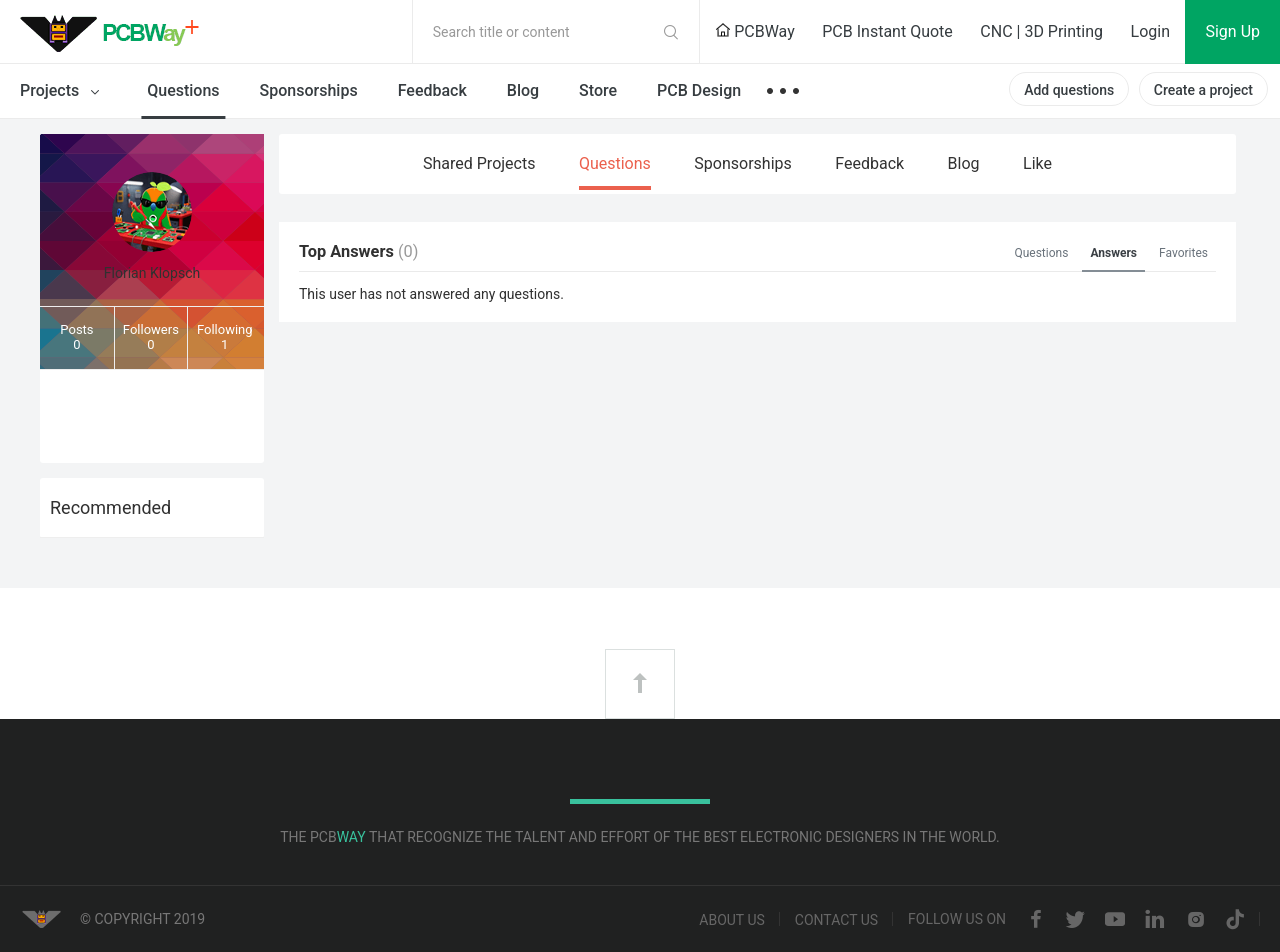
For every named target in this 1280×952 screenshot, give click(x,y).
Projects (63, 92)
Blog (523, 90)
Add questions (1069, 90)
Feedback (432, 90)
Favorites (1183, 253)
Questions (183, 90)
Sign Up (1232, 31)
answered (440, 294)
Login (1150, 31)
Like (1037, 163)
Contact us (836, 920)
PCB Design (699, 90)
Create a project (1203, 90)
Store (598, 90)
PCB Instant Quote (887, 31)
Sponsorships (309, 90)
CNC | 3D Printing (1041, 31)
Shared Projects (479, 163)
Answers (1113, 253)
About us (732, 920)
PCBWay (755, 31)
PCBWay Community (115, 32)
